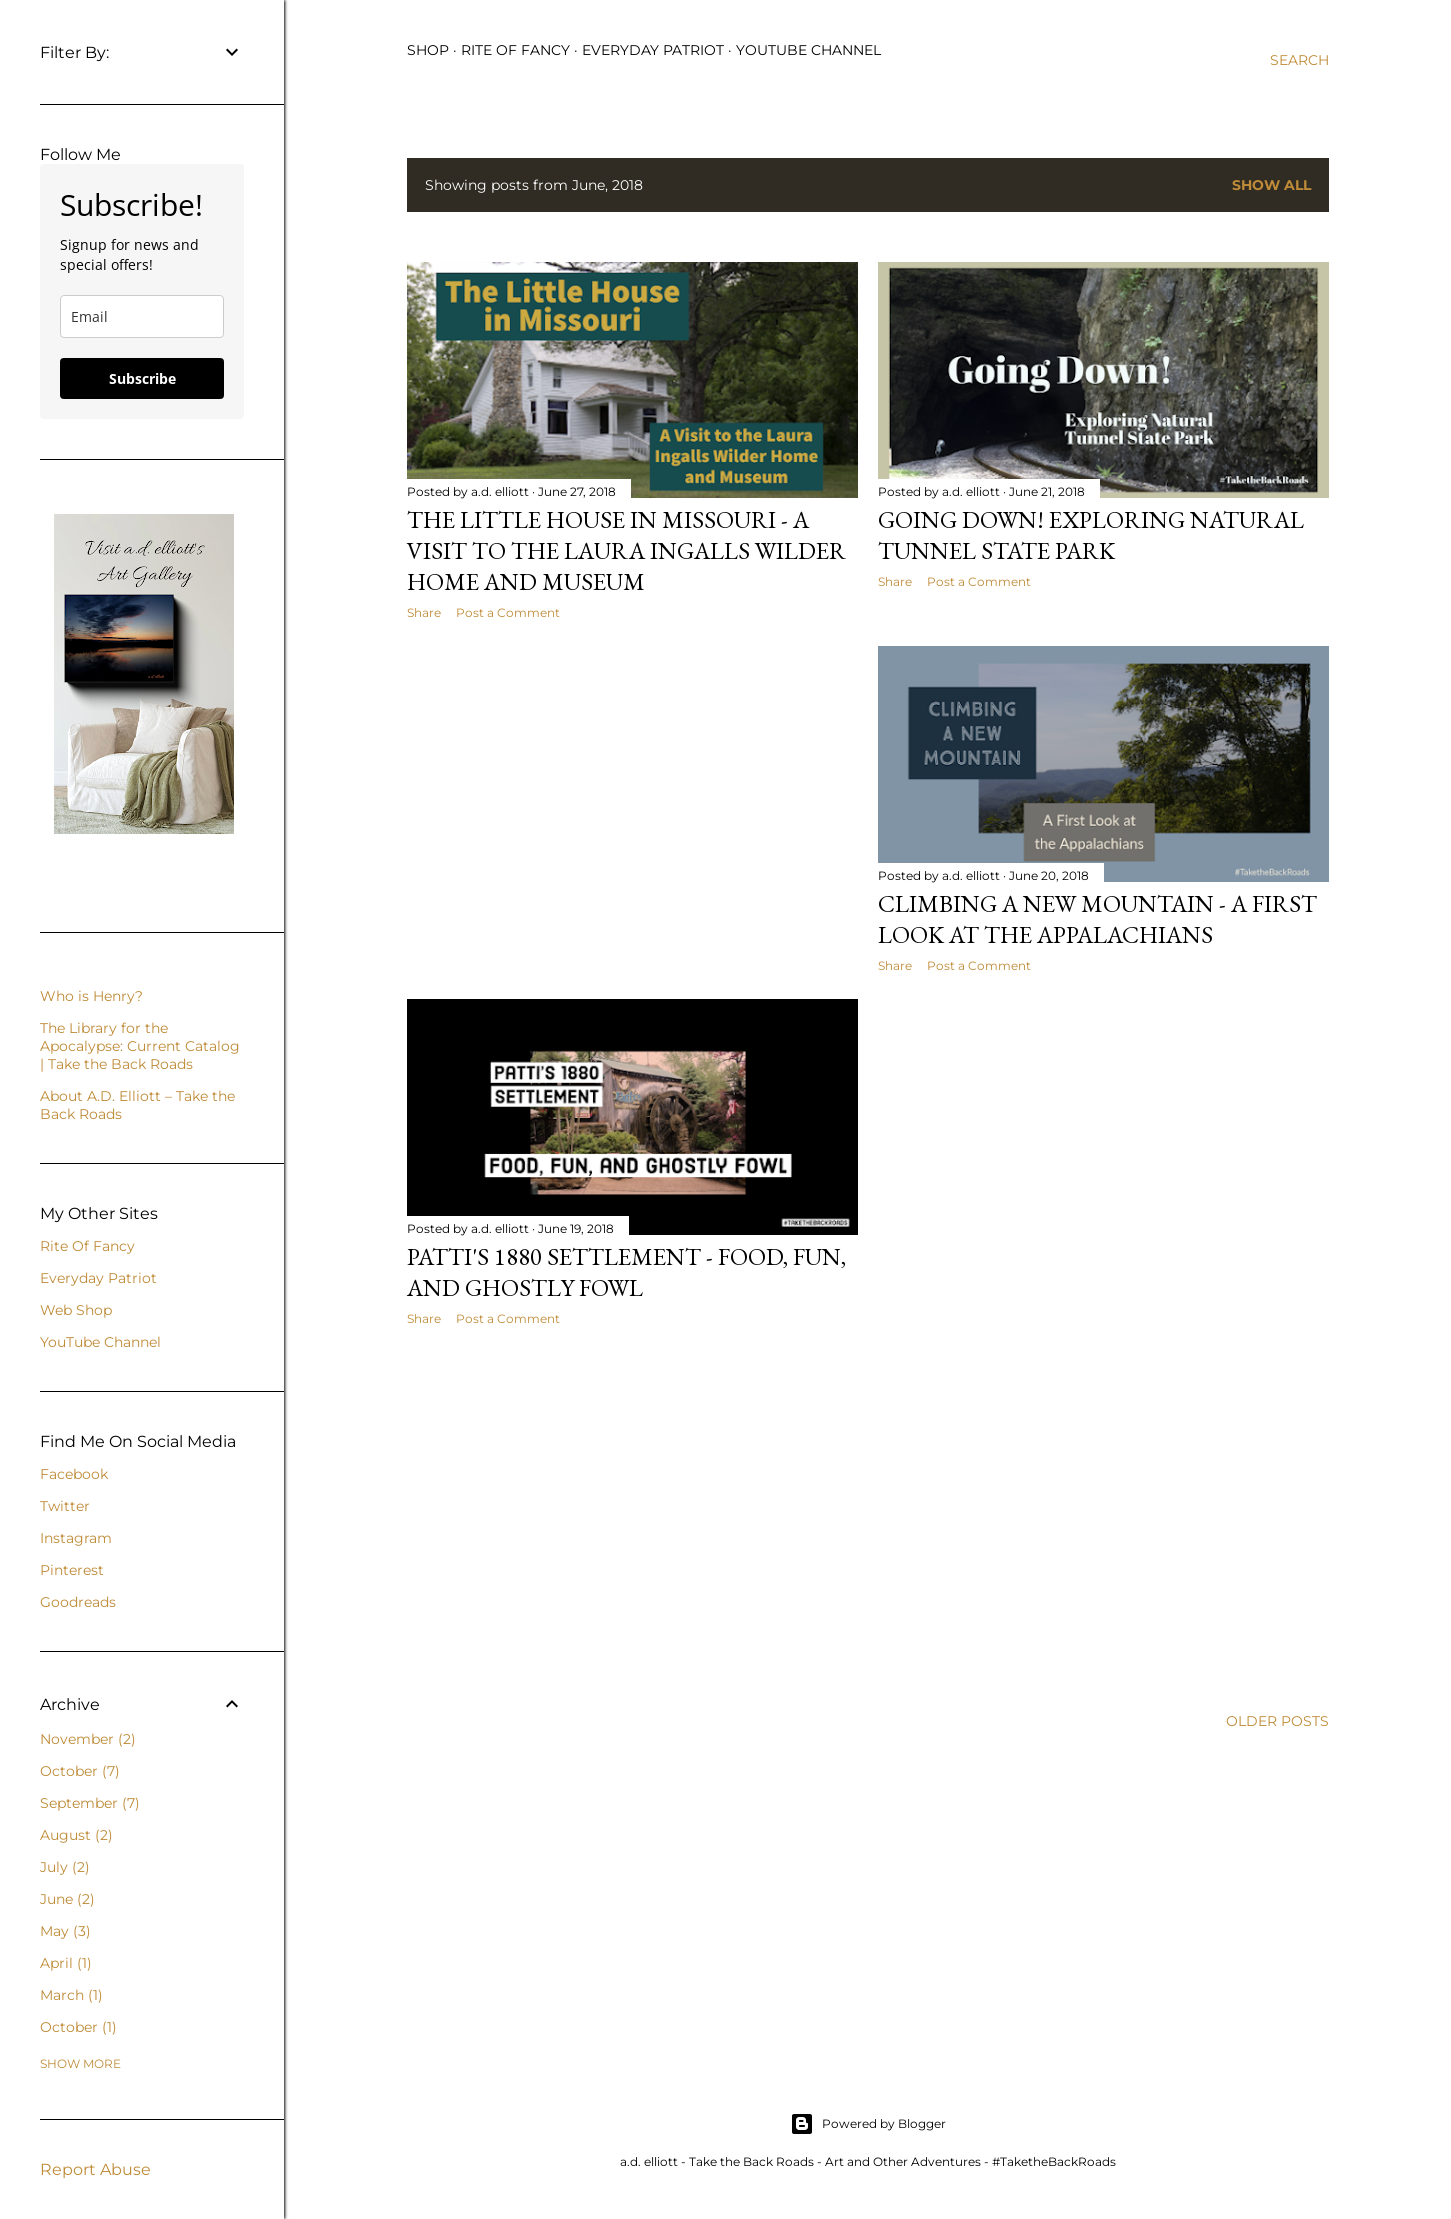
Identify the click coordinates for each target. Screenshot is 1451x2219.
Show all (1271, 185)
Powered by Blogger (868, 2124)
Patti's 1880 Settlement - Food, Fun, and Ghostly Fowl (626, 1272)
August (76, 1835)
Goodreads (78, 1602)
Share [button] (424, 612)
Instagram (76, 1538)
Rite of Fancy (515, 50)
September (90, 1803)
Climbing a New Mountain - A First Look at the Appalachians (1097, 919)
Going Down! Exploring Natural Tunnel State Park (1091, 535)
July (65, 1867)
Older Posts (1277, 1721)
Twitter (65, 1506)
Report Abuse (95, 2169)
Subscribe (142, 378)
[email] (142, 316)
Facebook (74, 1474)
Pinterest (72, 1570)
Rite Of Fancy (87, 1246)
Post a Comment (508, 612)
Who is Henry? (91, 996)
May (65, 1931)
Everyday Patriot (653, 50)
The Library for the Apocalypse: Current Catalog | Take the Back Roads (140, 1046)
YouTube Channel (808, 50)
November (88, 1739)
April (66, 1963)
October (80, 1771)
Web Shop (76, 1310)
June (67, 1899)
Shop (428, 50)
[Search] (1299, 60)
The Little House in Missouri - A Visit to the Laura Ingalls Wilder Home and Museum (626, 550)
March (71, 1995)
